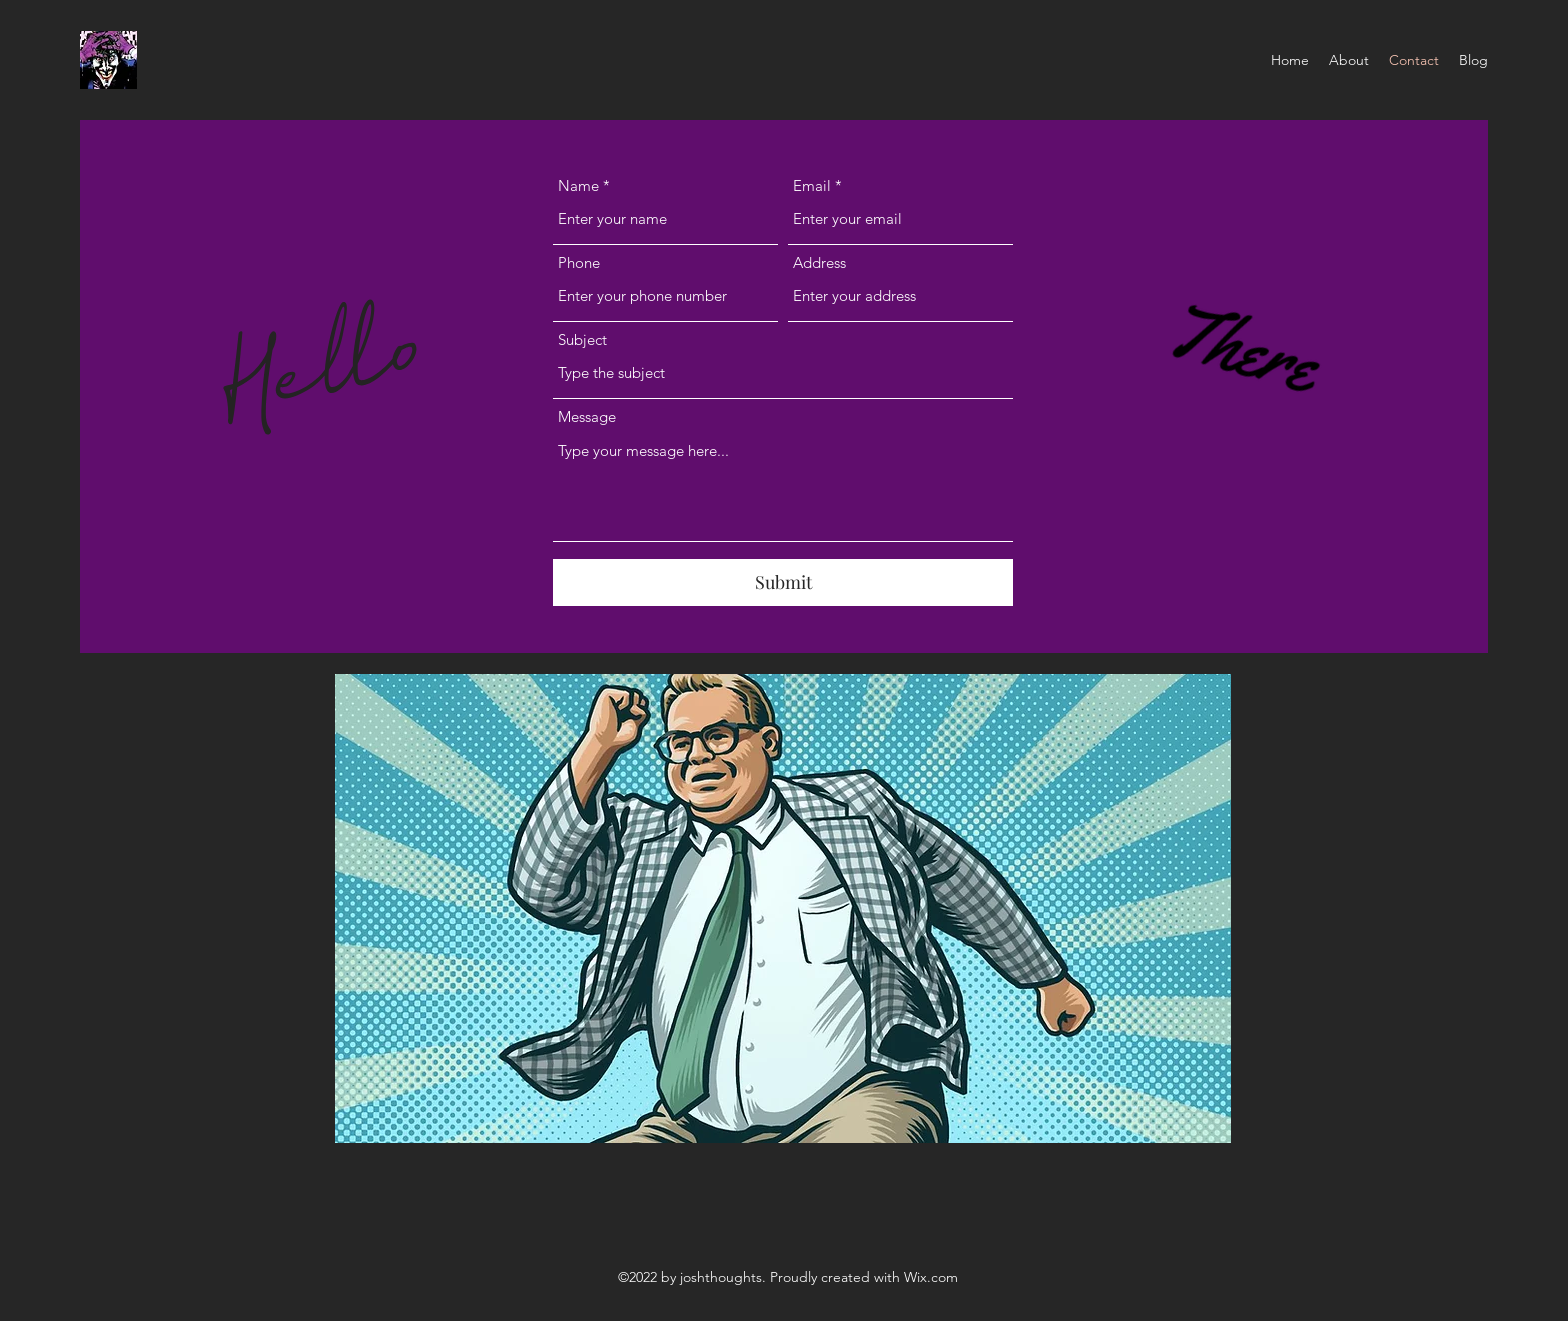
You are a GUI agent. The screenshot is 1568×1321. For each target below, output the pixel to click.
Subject (582, 339)
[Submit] (783, 582)
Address (819, 262)
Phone (579, 262)
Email (812, 185)
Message (587, 416)
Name (578, 185)
